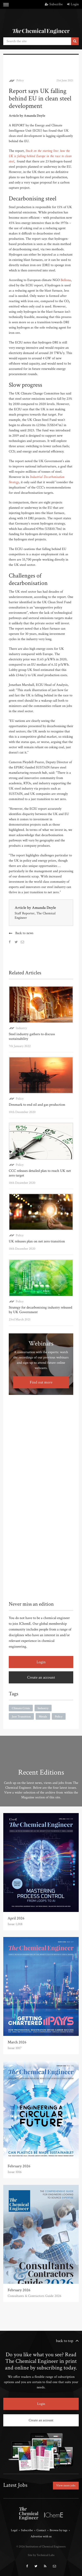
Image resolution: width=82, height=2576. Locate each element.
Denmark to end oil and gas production (37, 1104)
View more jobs (65, 2485)
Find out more (41, 1382)
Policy (20, 80)
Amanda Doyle (44, 907)
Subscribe (54, 4)
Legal (14, 2530)
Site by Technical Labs (41, 2555)
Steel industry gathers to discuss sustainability (32, 1036)
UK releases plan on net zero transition (37, 1241)
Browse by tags (58, 2530)
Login (73, 4)
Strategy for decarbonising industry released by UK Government (40, 1309)
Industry (21, 1028)
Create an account (41, 1677)
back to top (64, 2340)
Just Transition (21, 1717)
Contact (41, 2530)
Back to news (24, 933)
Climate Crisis (21, 1708)
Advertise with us (41, 2536)
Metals (43, 1717)
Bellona (66, 280)
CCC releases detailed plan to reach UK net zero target (40, 1173)
